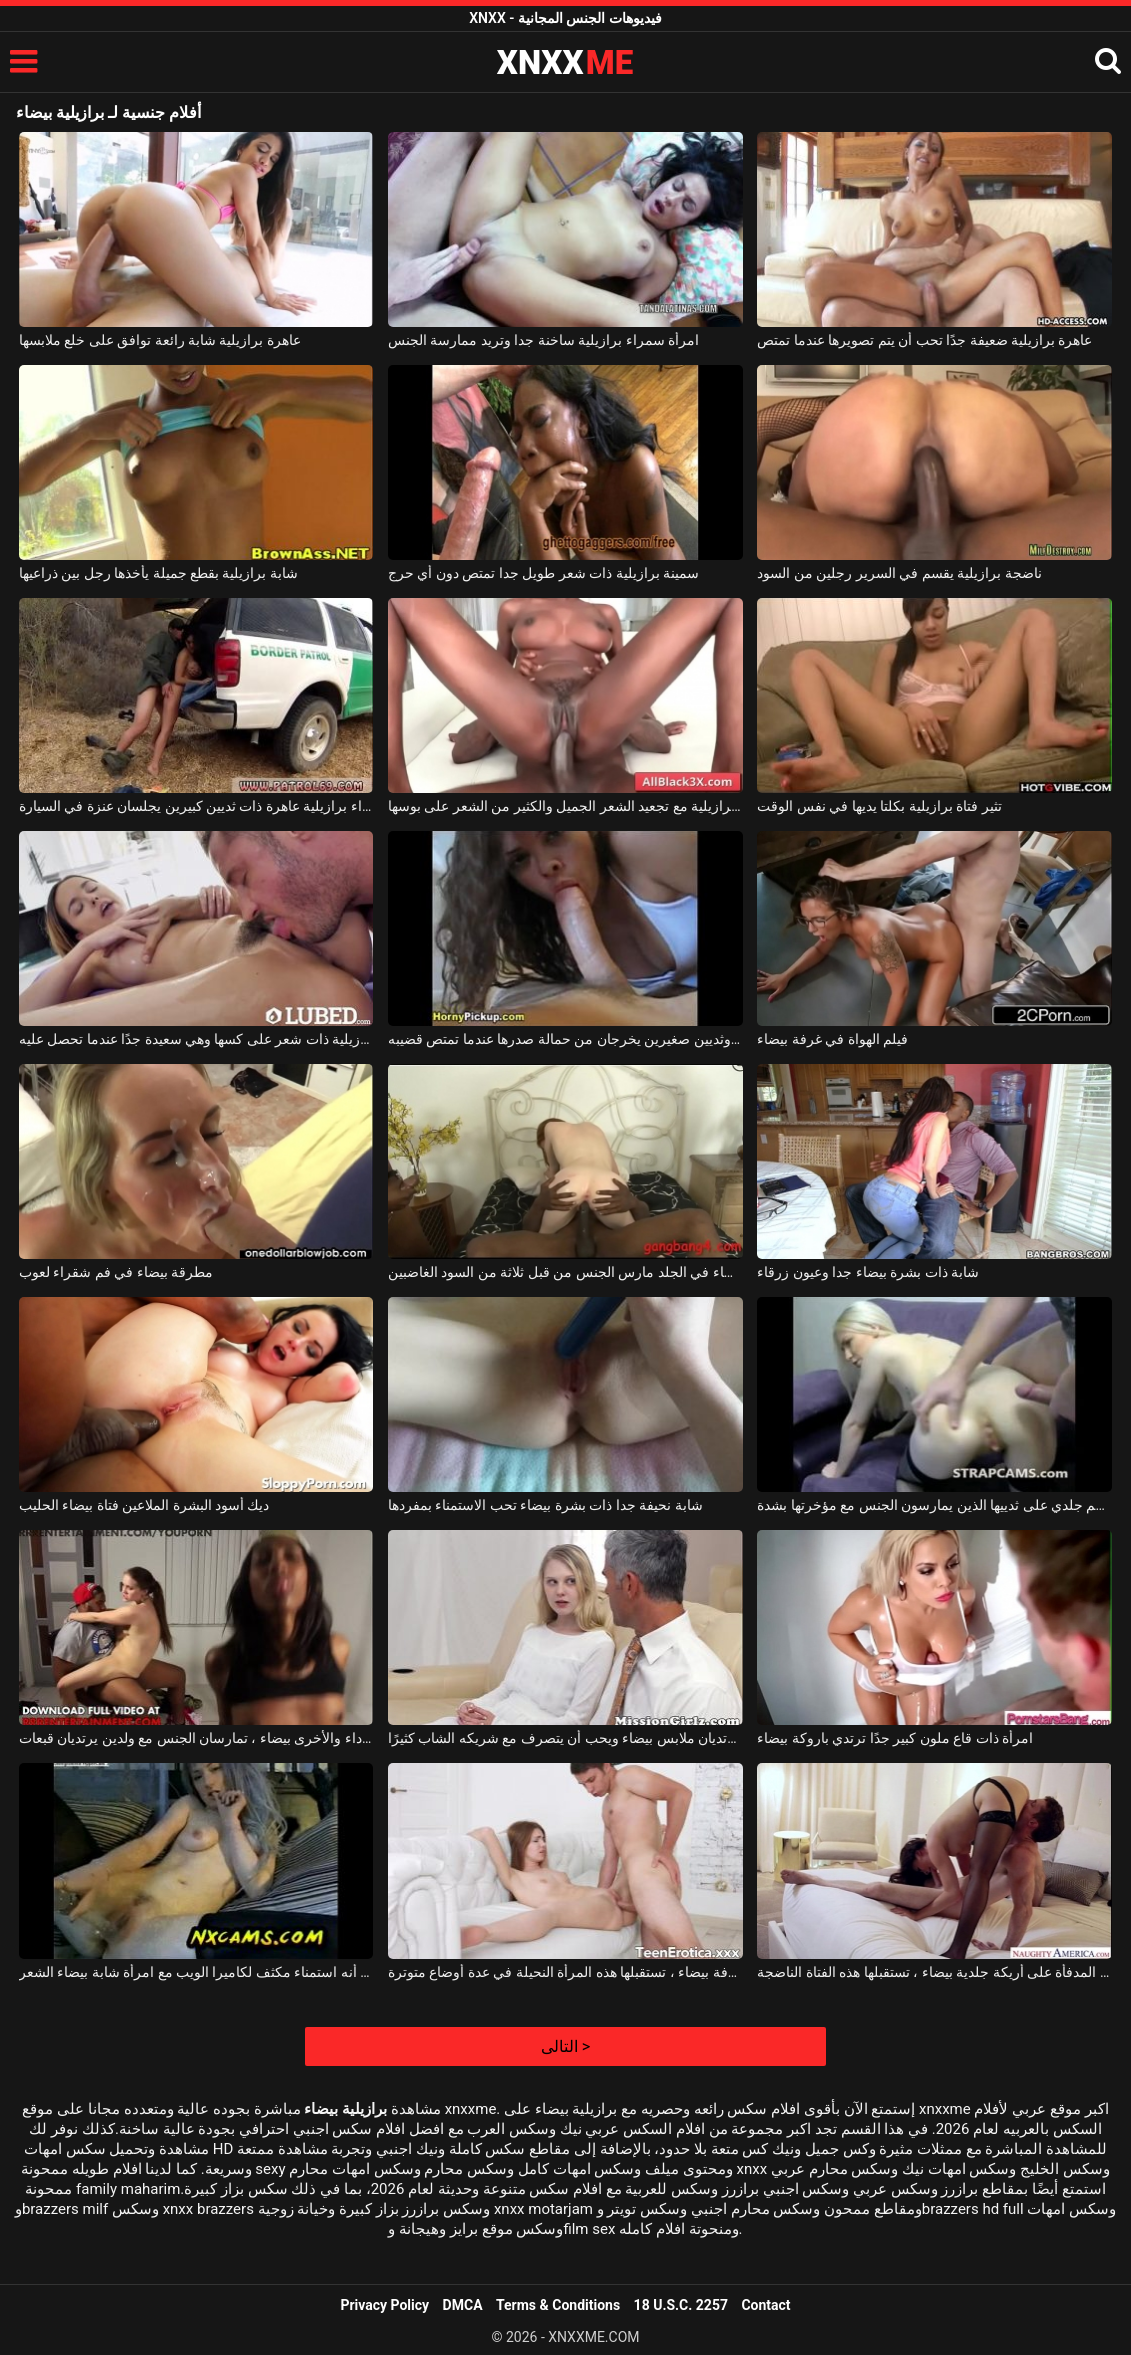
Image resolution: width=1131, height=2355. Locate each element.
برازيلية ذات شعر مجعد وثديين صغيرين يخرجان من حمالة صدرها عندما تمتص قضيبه (565, 1039)
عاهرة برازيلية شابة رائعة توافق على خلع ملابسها (160, 340)
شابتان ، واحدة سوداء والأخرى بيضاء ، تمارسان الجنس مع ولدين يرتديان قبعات (196, 1738)
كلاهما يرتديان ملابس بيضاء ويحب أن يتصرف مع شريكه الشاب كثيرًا (565, 1738)
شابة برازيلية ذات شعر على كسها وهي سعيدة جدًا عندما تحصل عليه (196, 1039)
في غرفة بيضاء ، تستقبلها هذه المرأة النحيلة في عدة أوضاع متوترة (565, 1972)
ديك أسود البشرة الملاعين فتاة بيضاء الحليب (144, 1505)
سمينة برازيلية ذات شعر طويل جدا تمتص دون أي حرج (543, 573)
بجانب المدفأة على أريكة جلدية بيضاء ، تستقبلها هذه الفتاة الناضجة (934, 1972)
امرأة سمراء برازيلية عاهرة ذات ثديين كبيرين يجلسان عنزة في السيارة (196, 806)
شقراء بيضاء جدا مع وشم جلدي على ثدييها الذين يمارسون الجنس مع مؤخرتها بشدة (934, 1505)
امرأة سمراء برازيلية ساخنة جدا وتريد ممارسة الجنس (543, 340)
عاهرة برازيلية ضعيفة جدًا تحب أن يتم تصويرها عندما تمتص (924, 340)
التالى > (565, 2046)
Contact (765, 2305)
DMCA (463, 2305)
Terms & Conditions (558, 2305)
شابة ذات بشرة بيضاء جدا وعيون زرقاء (868, 1272)
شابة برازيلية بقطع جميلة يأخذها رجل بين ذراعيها (158, 573)
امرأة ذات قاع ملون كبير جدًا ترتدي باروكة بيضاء (895, 1738)
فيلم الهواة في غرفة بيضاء (832, 1039)
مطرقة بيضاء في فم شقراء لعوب (116, 1272)
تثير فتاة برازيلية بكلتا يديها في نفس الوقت (879, 806)
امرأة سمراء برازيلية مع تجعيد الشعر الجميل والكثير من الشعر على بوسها (565, 806)
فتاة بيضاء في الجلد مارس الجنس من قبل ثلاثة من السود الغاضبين (565, 1272)
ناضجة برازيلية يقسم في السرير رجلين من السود (899, 573)
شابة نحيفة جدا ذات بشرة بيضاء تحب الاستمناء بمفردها (545, 1505)
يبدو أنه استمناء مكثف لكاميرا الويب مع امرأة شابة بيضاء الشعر (196, 1972)
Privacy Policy (384, 2305)
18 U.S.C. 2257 (681, 2305)
